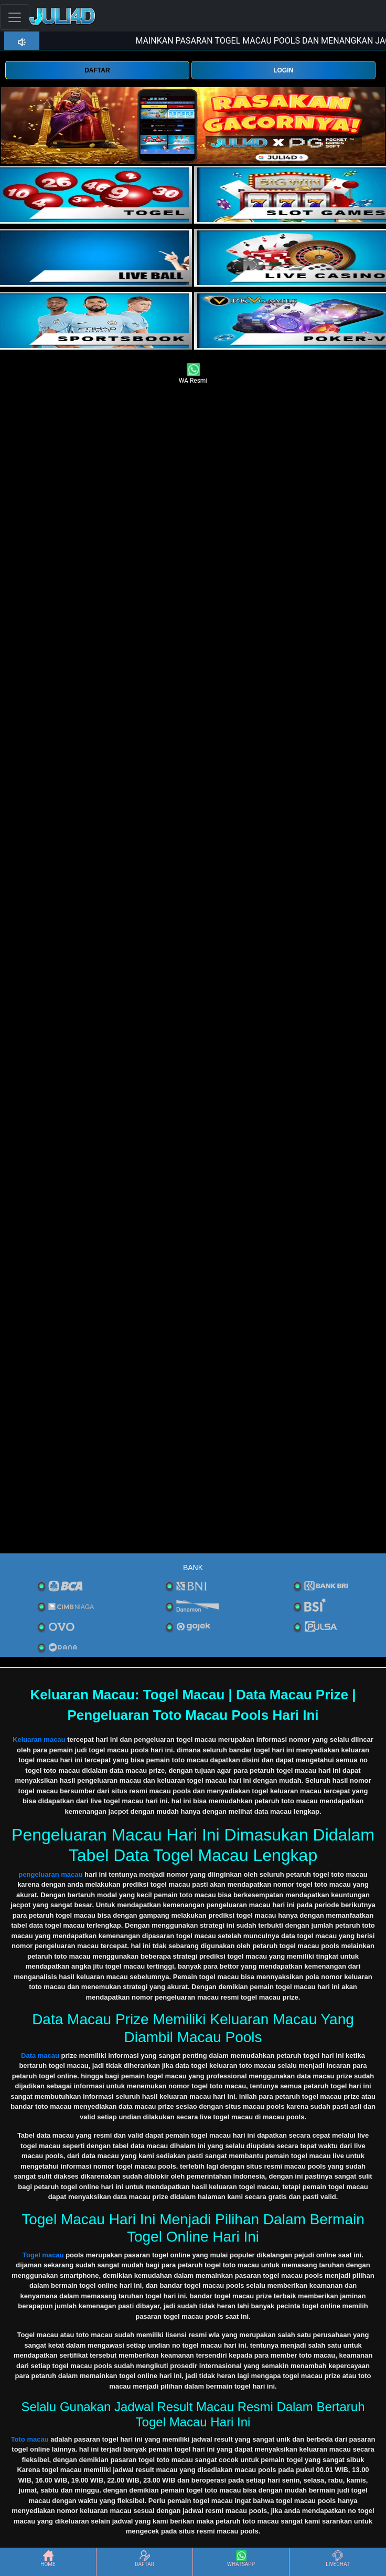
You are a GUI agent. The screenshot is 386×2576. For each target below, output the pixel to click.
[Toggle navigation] (14, 17)
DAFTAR (97, 70)
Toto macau (30, 2439)
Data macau (40, 2055)
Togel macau (43, 2255)
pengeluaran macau (50, 1874)
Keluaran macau (39, 1739)
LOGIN (283, 70)
